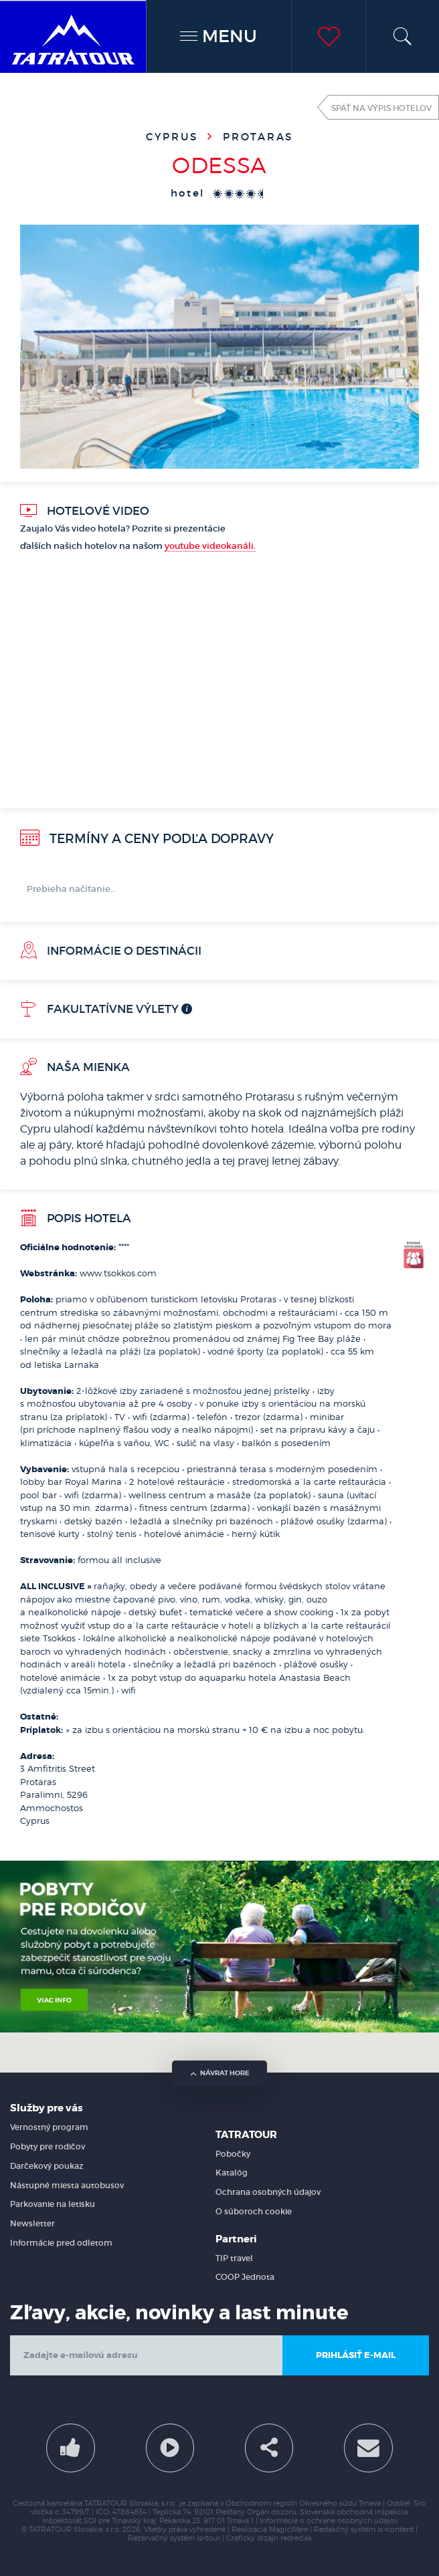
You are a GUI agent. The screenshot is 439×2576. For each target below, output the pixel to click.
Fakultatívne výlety (99, 1009)
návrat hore (220, 2073)
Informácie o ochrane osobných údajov (329, 2520)
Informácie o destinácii (110, 950)
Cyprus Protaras (219, 136)
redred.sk (296, 2538)
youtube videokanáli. (210, 546)
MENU (218, 36)
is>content (395, 2529)
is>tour (208, 2538)
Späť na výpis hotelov (381, 108)
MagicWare (288, 2529)
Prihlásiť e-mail (356, 2355)
